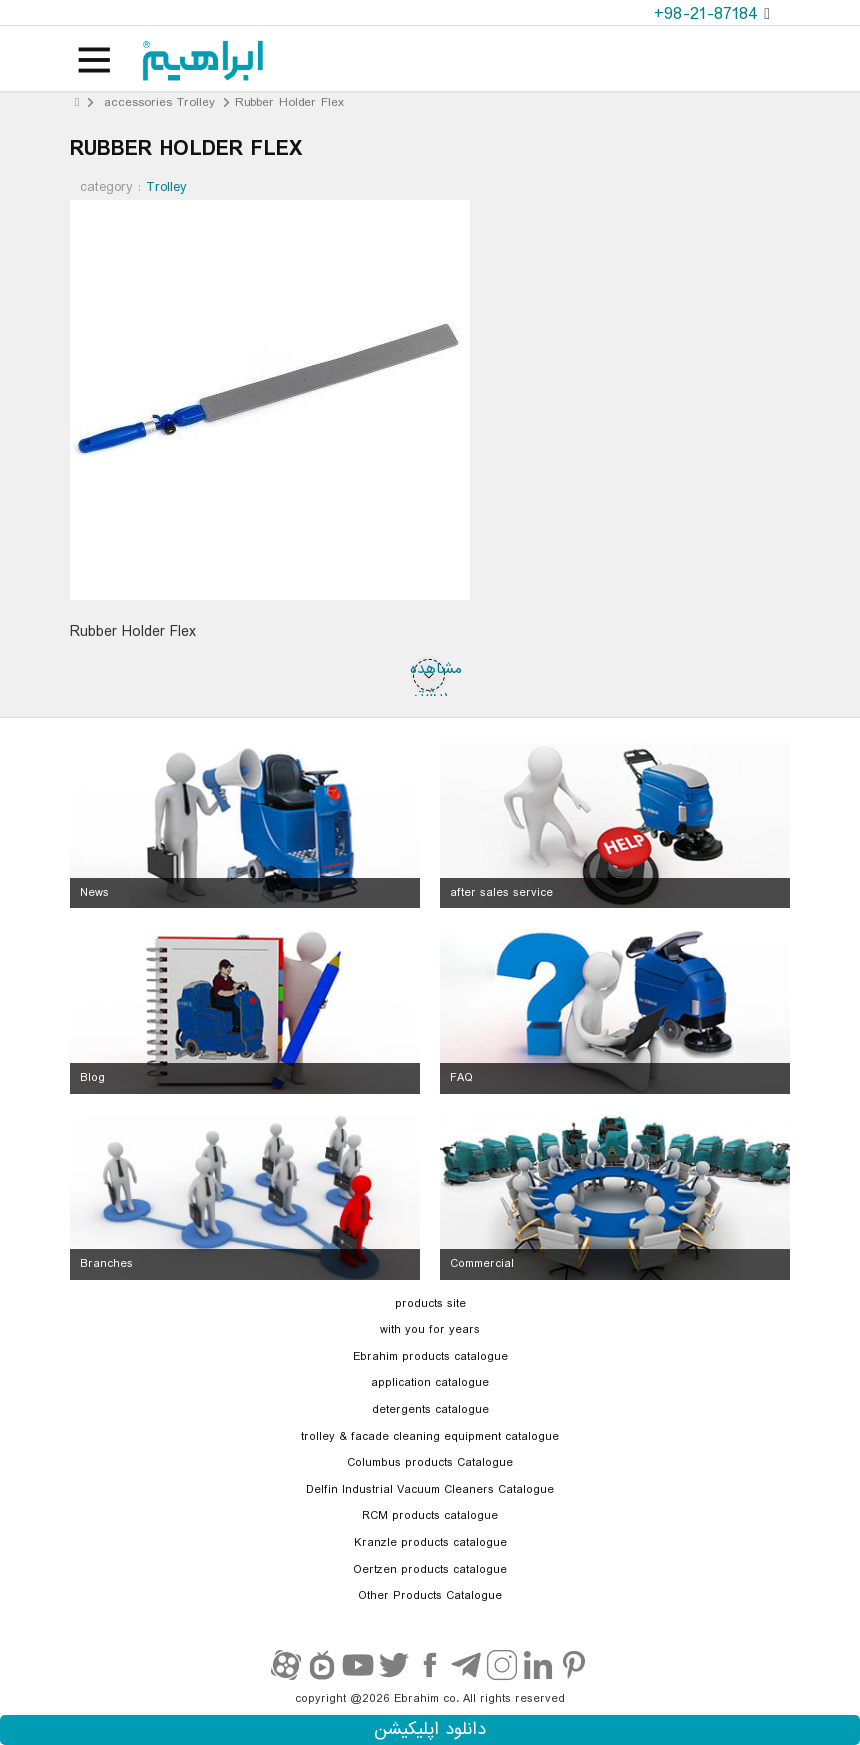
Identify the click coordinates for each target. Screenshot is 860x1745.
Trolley (166, 187)
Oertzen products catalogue (430, 1570)
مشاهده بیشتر (430, 675)
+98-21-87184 (709, 14)
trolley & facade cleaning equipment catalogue (430, 1437)
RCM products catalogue (430, 1516)
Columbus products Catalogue (430, 1463)
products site (430, 1304)
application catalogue (430, 1383)
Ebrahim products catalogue (430, 1357)
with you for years (430, 1330)
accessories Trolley (159, 102)
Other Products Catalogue (430, 1596)
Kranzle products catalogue (430, 1543)
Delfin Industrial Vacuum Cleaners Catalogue (430, 1490)
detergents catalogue (430, 1410)
